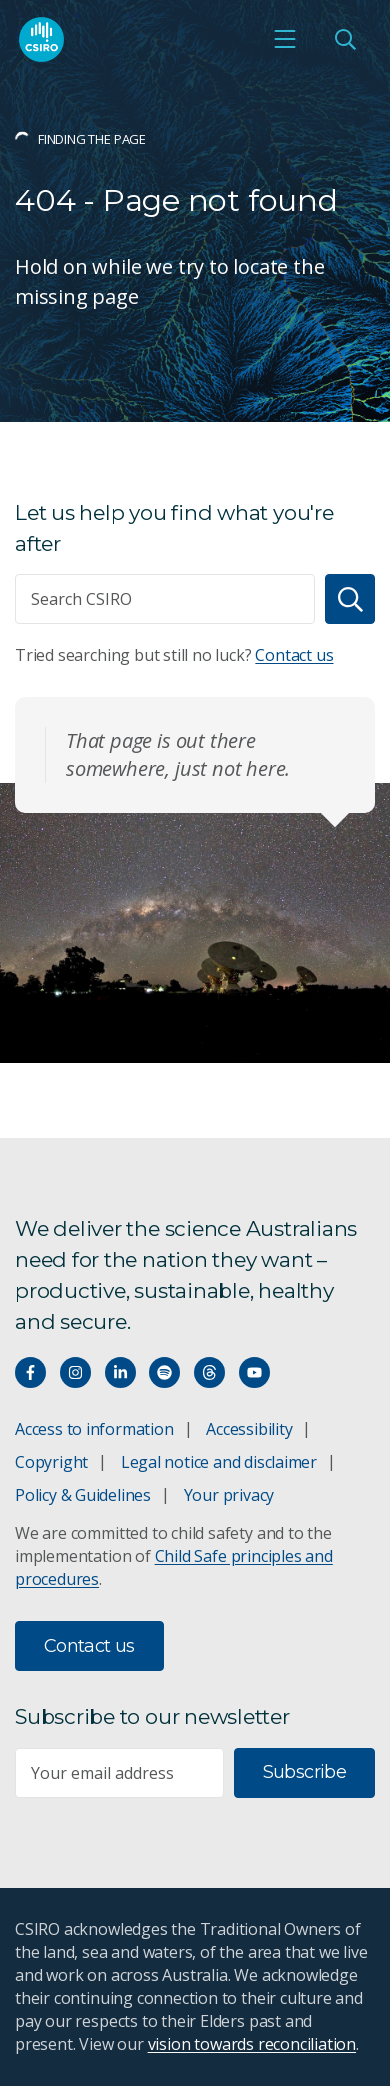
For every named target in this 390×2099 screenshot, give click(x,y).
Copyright (51, 1462)
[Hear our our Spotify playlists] (164, 1372)
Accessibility (249, 1429)
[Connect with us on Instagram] (75, 1372)
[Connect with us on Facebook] (30, 1372)
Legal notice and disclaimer (219, 1462)
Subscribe (304, 1772)
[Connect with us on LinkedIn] (120, 1372)
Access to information (94, 1429)
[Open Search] (345, 39)
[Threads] (209, 1372)
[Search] (350, 599)
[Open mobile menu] (285, 39)
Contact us (294, 655)
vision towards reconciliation (252, 2044)
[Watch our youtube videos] (254, 1372)
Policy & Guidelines (83, 1495)
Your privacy (229, 1495)
